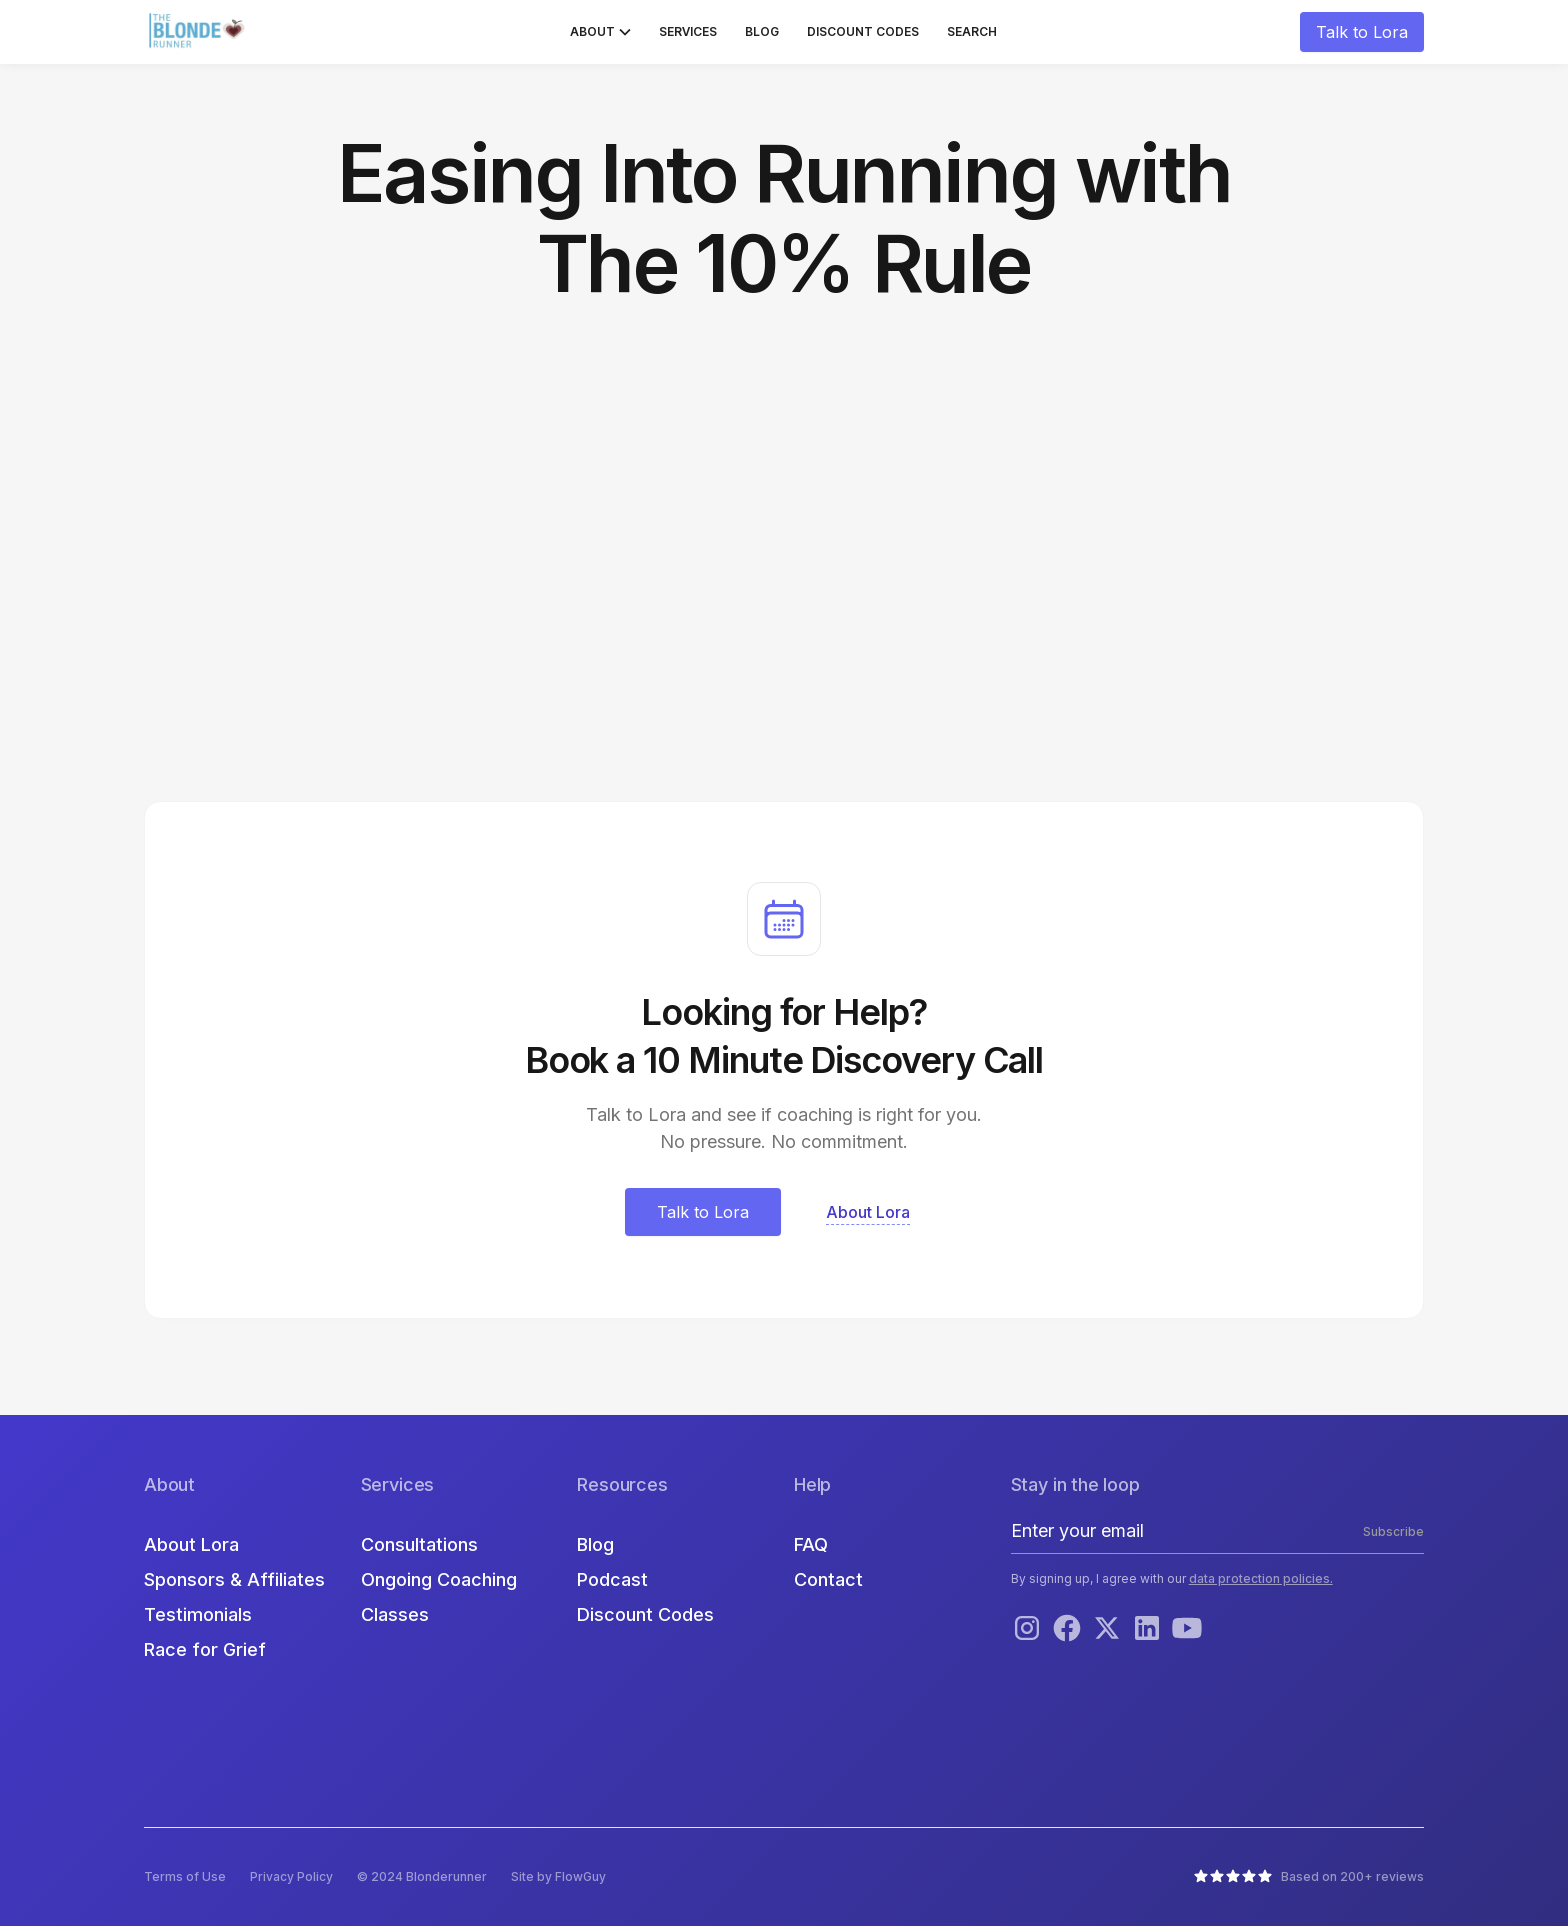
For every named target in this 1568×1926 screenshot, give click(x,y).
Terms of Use (185, 1876)
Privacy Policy (291, 1876)
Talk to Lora (1362, 32)
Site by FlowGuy (558, 1876)
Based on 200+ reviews (1352, 1876)
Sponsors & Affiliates (234, 1579)
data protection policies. (1261, 1578)
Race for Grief (205, 1649)
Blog (762, 31)
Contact (828, 1579)
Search (972, 31)
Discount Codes (863, 31)
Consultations (419, 1544)
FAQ (811, 1544)
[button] (600, 32)
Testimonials (198, 1614)
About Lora (191, 1544)
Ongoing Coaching (439, 1579)
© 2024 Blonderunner (422, 1876)
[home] (199, 32)
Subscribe (1393, 1531)
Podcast (612, 1579)
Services (688, 31)
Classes (395, 1614)
